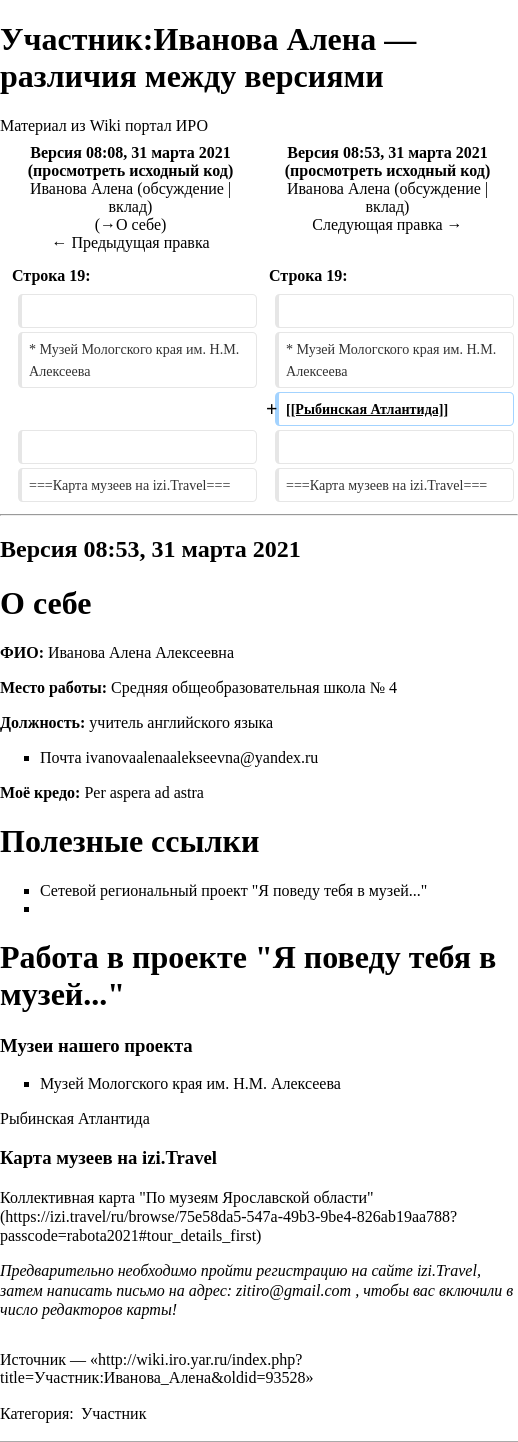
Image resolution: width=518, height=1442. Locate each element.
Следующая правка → (387, 224)
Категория (34, 1413)
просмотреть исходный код (130, 170)
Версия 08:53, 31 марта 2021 (387, 152)
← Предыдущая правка (130, 242)
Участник (113, 1413)
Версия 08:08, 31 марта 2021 (130, 152)
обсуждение (183, 188)
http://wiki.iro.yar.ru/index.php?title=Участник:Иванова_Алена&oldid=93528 (153, 1368)
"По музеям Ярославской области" (256, 1197)
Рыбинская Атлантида (75, 1118)
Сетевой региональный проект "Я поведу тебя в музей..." (233, 890)
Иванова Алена (81, 188)
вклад (128, 206)
